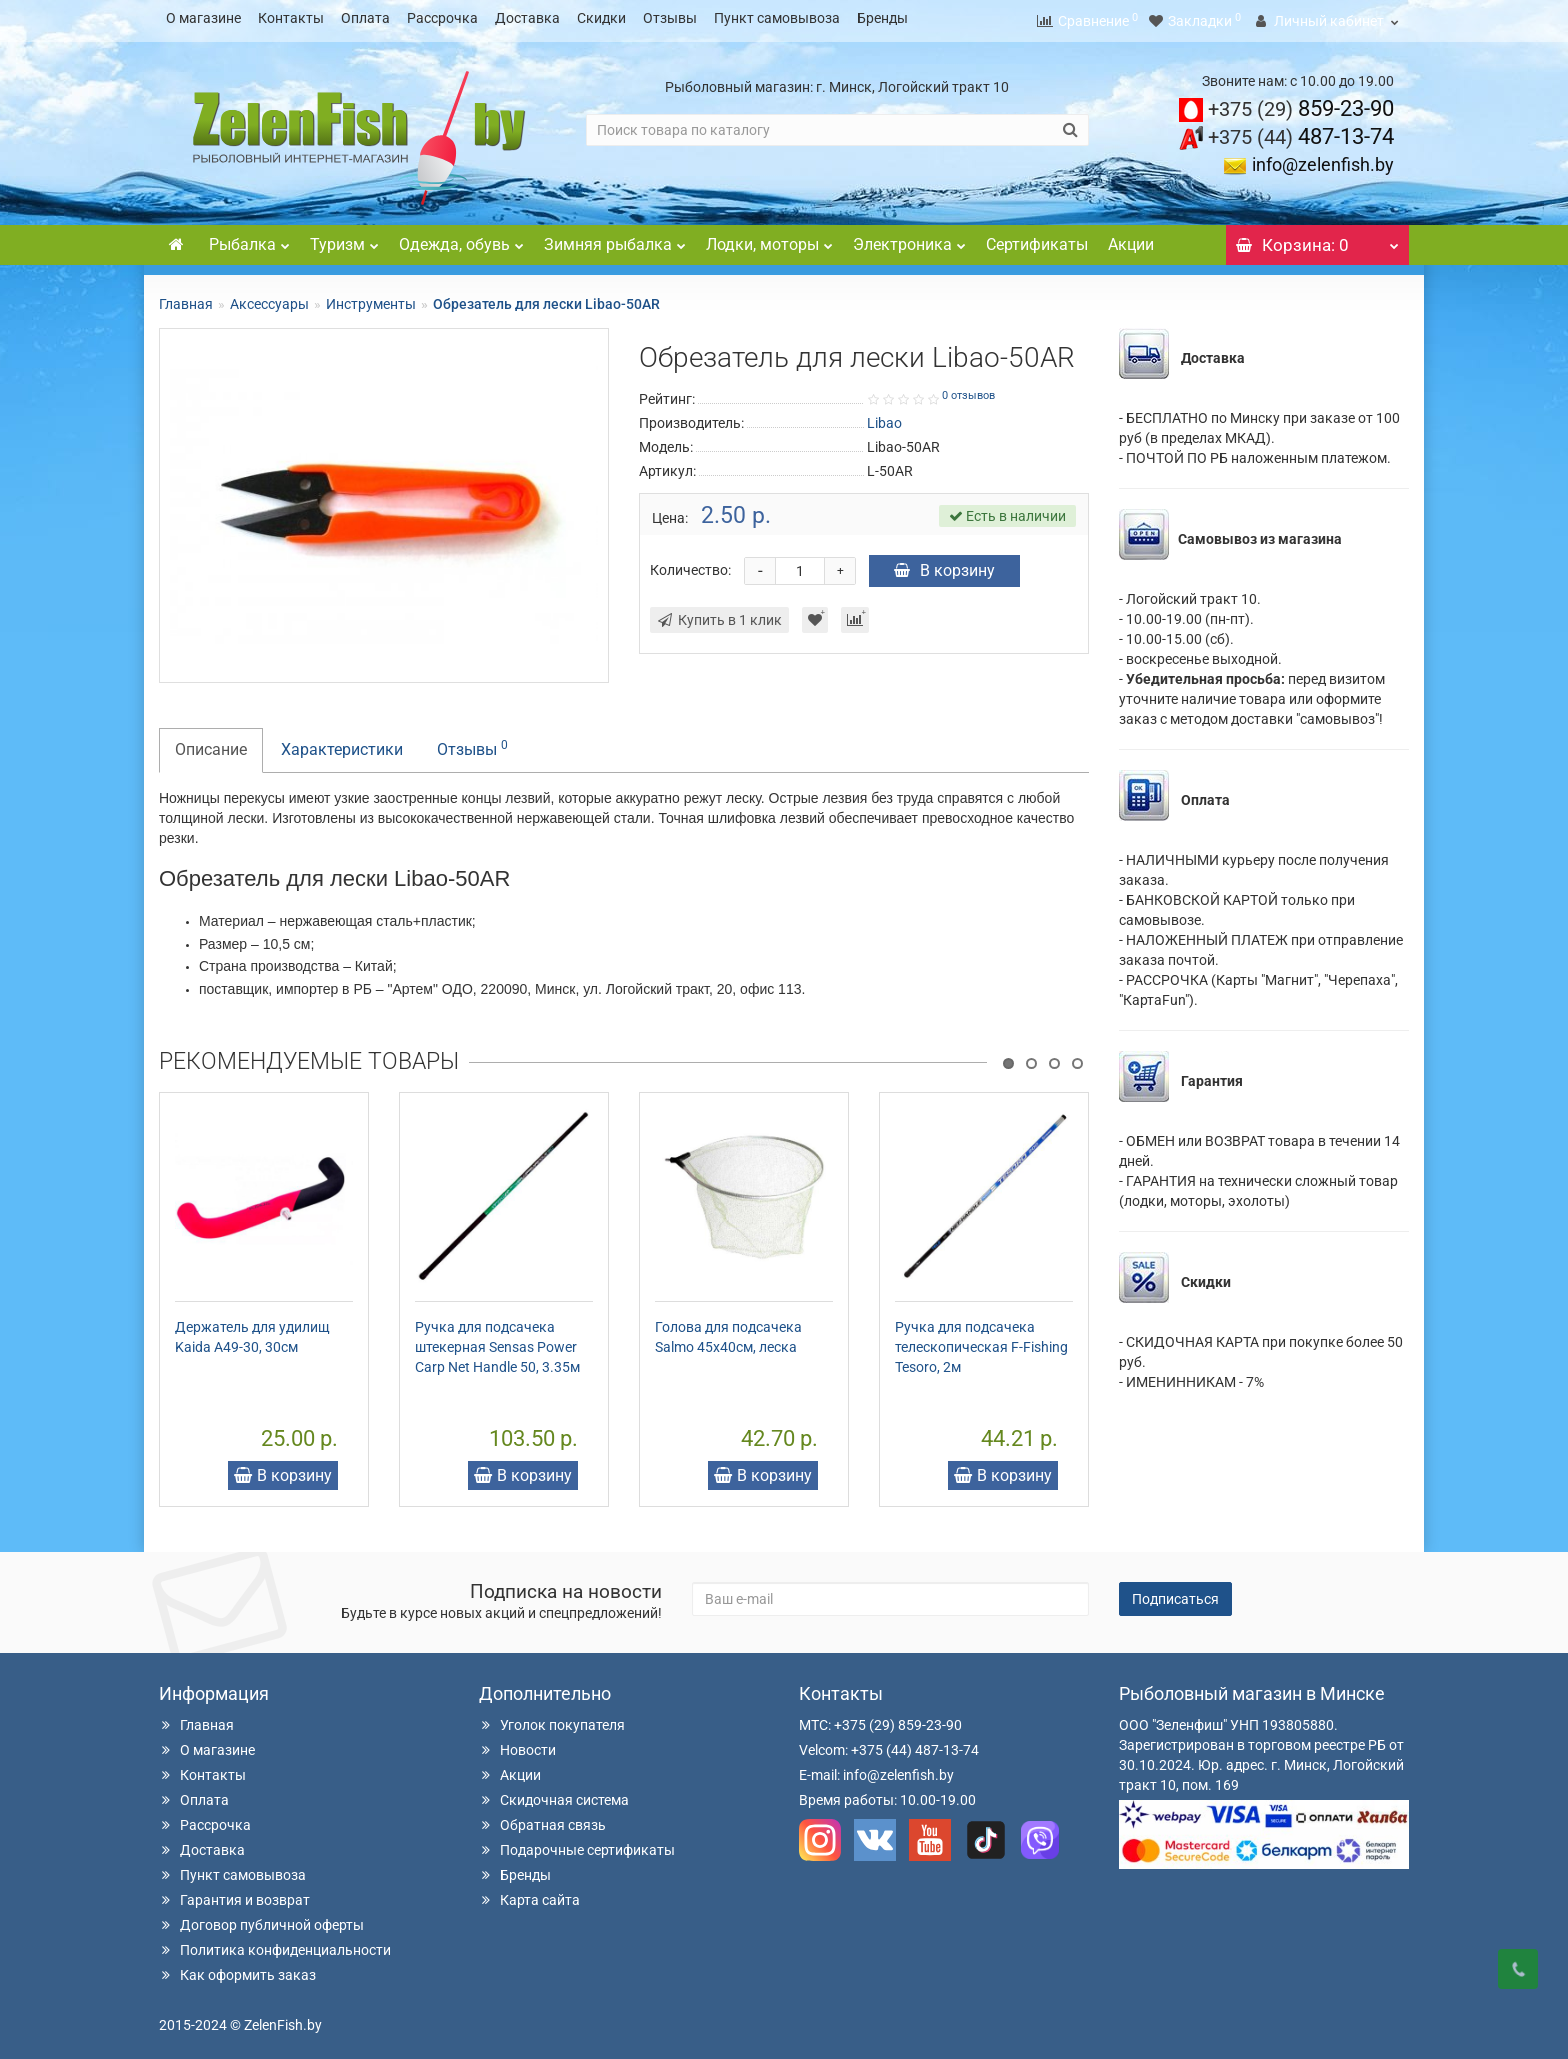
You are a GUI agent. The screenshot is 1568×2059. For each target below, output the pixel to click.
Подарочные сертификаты (577, 1844)
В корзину (944, 564)
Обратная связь (542, 1819)
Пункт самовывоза (777, 18)
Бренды (882, 18)
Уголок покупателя (552, 1719)
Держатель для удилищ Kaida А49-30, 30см (252, 1331)
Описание (211, 743)
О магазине (203, 18)
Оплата (365, 18)
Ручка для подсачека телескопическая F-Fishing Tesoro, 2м (981, 1341)
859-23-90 (1301, 102)
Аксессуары (269, 298)
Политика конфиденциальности (275, 1944)
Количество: (690, 564)
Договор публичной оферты (261, 1919)
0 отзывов (968, 389)
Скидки (601, 18)
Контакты (291, 18)
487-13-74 (1301, 130)
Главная (186, 298)
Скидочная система (554, 1794)
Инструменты (371, 298)
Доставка (527, 18)
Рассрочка (442, 18)
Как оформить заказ (237, 1969)
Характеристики (342, 743)
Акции (1131, 238)
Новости (517, 1744)
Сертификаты (1037, 238)
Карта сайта (529, 1894)
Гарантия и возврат (234, 1894)
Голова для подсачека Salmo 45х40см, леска (728, 1331)
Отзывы (670, 18)
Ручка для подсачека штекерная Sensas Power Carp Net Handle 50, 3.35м (497, 1341)
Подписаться (1175, 1593)
